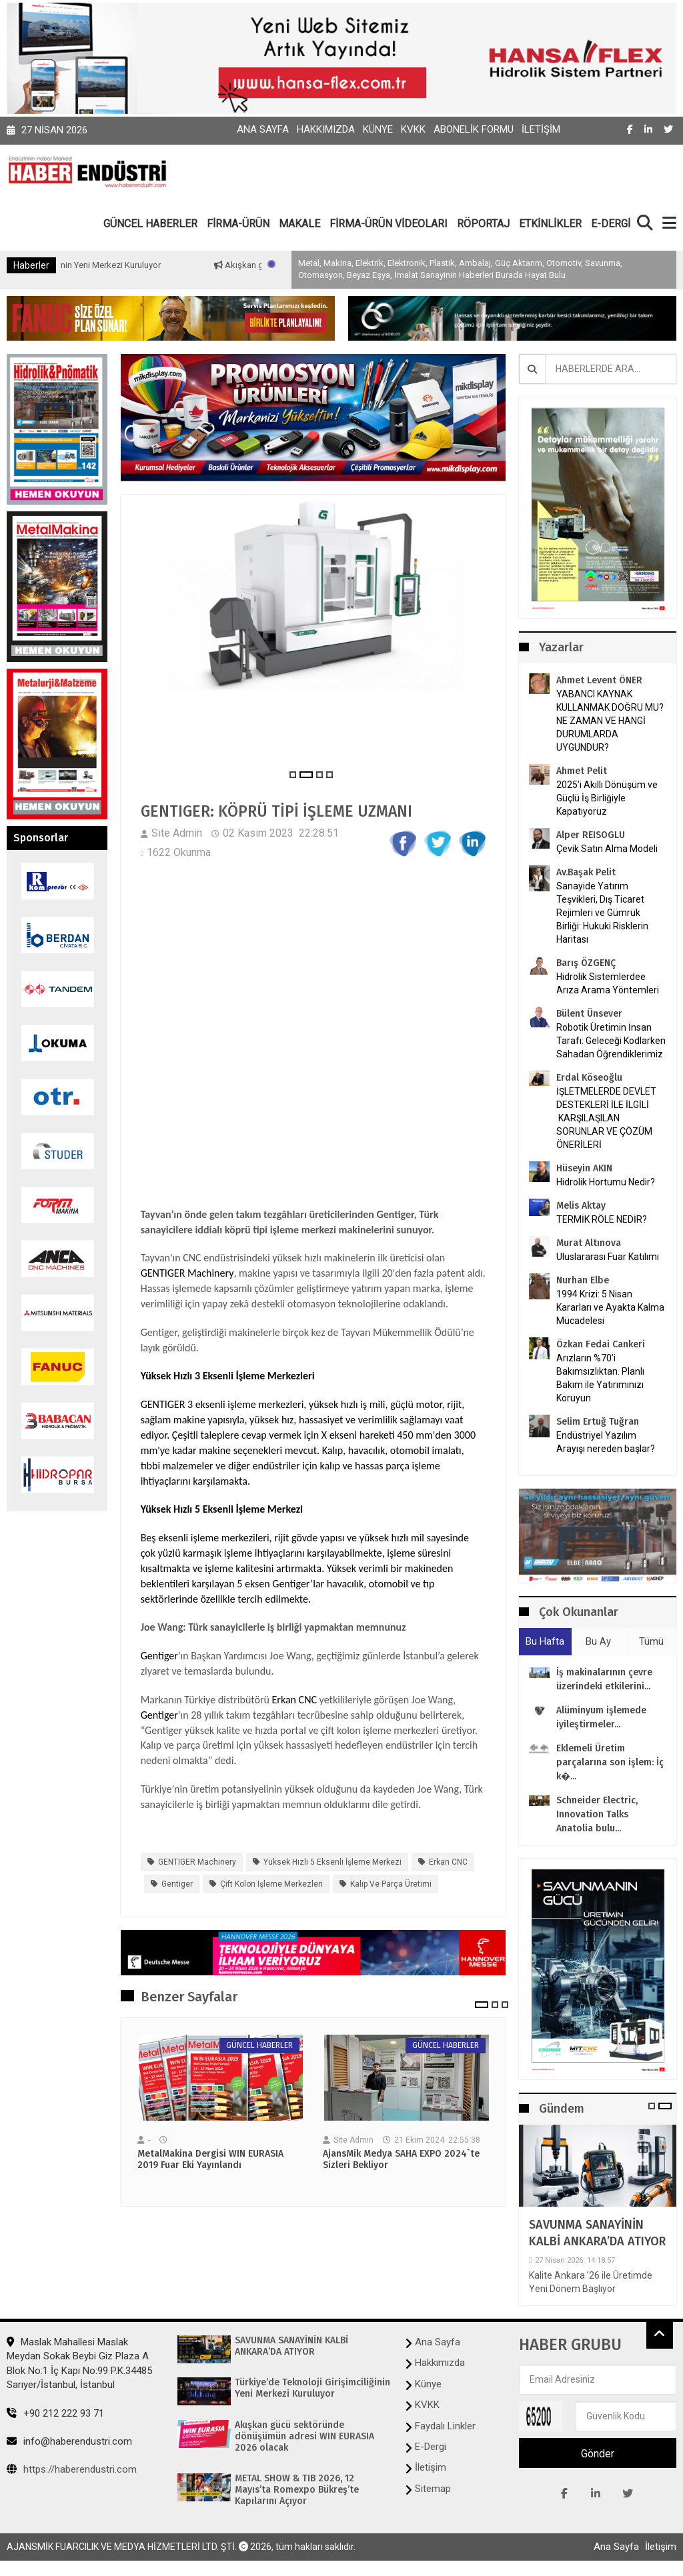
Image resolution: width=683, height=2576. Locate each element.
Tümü (651, 1641)
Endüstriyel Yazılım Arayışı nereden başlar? (605, 1442)
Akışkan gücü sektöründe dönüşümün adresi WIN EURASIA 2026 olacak (304, 2436)
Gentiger (159, 1657)
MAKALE (299, 223)
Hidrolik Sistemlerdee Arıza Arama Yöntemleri (607, 983)
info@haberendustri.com (69, 2441)
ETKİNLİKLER (550, 223)
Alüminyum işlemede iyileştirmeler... (601, 1717)
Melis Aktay (581, 1205)
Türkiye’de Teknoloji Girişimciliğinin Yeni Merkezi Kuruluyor (129, 265)
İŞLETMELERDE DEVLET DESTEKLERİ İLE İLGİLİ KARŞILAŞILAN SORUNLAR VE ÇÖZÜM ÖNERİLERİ (606, 1118)
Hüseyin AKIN (584, 1168)
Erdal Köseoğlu (589, 1077)
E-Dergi (430, 2447)
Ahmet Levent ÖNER (599, 680)
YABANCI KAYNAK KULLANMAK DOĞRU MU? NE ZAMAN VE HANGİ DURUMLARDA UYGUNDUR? (610, 721)
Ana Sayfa (263, 129)
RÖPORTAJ (483, 223)
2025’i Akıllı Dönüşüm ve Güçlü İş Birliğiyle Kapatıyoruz (607, 798)
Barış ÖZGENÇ (586, 963)
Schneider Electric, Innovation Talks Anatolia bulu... (597, 1814)
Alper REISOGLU (590, 835)
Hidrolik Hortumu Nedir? (605, 1182)
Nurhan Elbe (582, 1280)
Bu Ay (598, 1641)
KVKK (413, 129)
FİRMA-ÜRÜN (238, 223)
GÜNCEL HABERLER (150, 223)
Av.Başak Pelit (586, 872)
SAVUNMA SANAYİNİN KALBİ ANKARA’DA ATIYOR (597, 2233)
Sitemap (433, 2489)
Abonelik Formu (474, 129)
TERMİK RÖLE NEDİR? (601, 1219)
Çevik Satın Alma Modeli (607, 848)
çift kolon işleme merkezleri (271, 1884)
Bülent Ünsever (589, 1013)
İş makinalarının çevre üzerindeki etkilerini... (604, 1679)
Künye (378, 129)
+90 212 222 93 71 (55, 2413)
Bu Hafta (545, 1641)
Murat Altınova (588, 1243)
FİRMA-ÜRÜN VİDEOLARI (388, 223)
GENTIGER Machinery (187, 1274)
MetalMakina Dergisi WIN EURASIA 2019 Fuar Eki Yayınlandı (210, 2160)
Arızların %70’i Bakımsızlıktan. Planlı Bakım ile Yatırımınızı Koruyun (600, 1378)
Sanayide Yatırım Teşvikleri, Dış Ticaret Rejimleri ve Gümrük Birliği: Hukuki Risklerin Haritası (602, 913)
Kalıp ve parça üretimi (391, 1884)
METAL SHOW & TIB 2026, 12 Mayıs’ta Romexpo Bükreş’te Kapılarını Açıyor (297, 2490)
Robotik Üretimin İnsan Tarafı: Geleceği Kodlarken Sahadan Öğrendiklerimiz (611, 1040)
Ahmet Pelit (581, 771)
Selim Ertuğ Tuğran (597, 1421)
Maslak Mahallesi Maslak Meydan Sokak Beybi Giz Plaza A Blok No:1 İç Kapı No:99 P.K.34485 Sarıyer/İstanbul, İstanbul (79, 2363)
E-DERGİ (610, 223)
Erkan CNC (294, 1700)
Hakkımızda (326, 129)
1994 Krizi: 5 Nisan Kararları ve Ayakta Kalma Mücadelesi (610, 1307)
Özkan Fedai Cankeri (600, 1344)
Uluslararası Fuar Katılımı (607, 1256)
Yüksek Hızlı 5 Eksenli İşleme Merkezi (332, 1862)
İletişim (541, 129)
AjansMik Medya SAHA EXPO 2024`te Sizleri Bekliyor (401, 2160)
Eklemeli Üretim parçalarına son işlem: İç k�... (610, 1762)
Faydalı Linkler (445, 2425)
